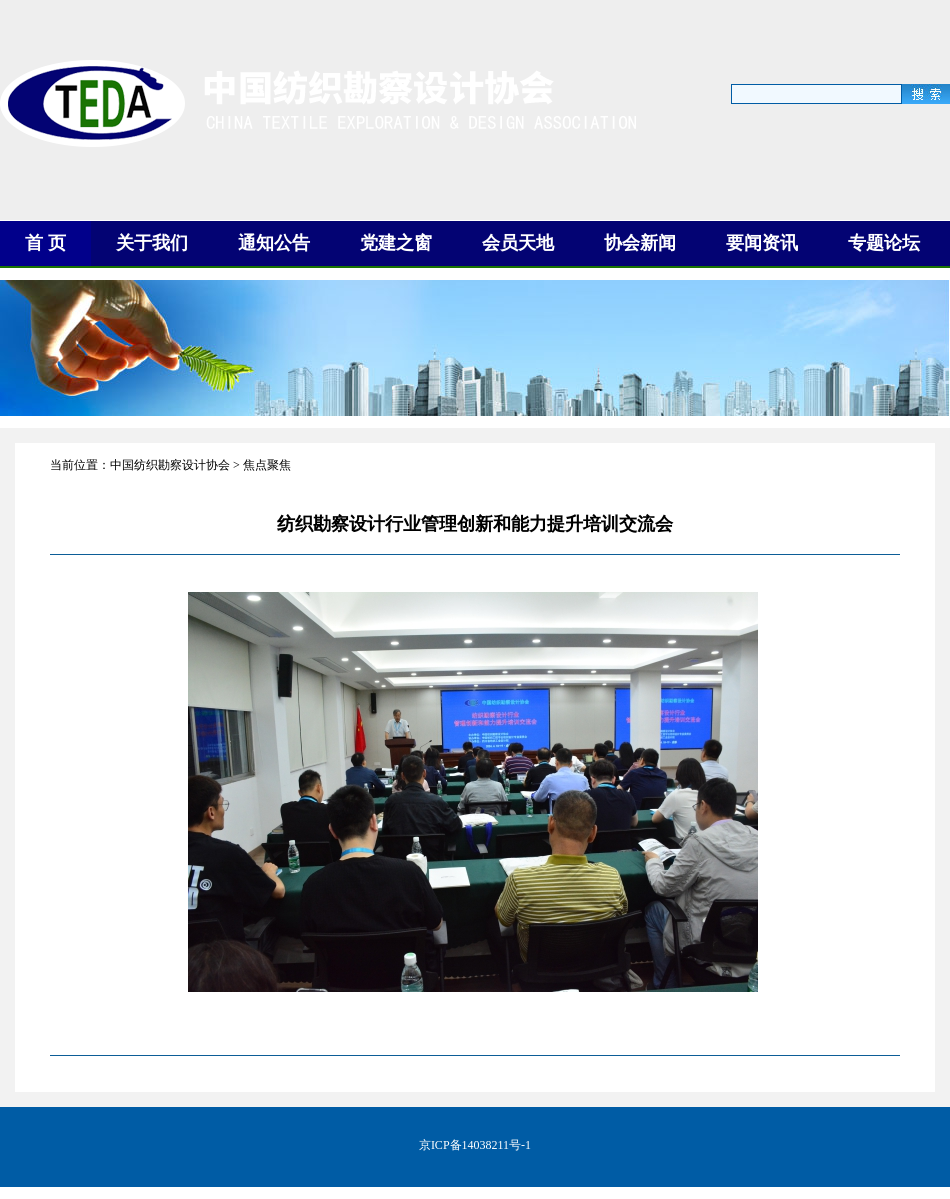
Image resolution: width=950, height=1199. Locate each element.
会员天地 (518, 243)
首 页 (45, 243)
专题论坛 (884, 243)
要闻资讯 (762, 243)
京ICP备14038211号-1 (475, 1145)
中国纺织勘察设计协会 (170, 465)
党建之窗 (396, 243)
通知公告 (274, 243)
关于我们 (152, 243)
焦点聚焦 (267, 465)
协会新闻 (640, 243)
